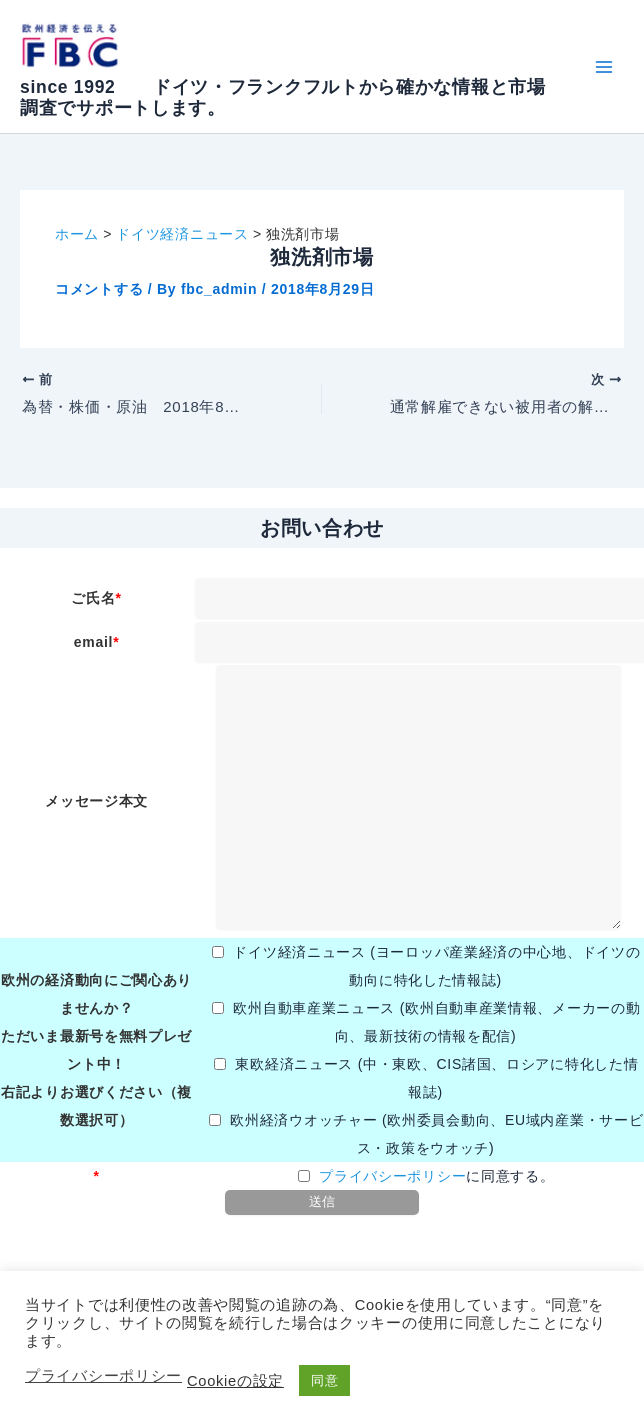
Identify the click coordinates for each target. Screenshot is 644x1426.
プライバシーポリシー (392, 1176)
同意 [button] (324, 1380)
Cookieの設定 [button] (235, 1381)
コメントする (99, 289)
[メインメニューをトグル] (603, 66)
